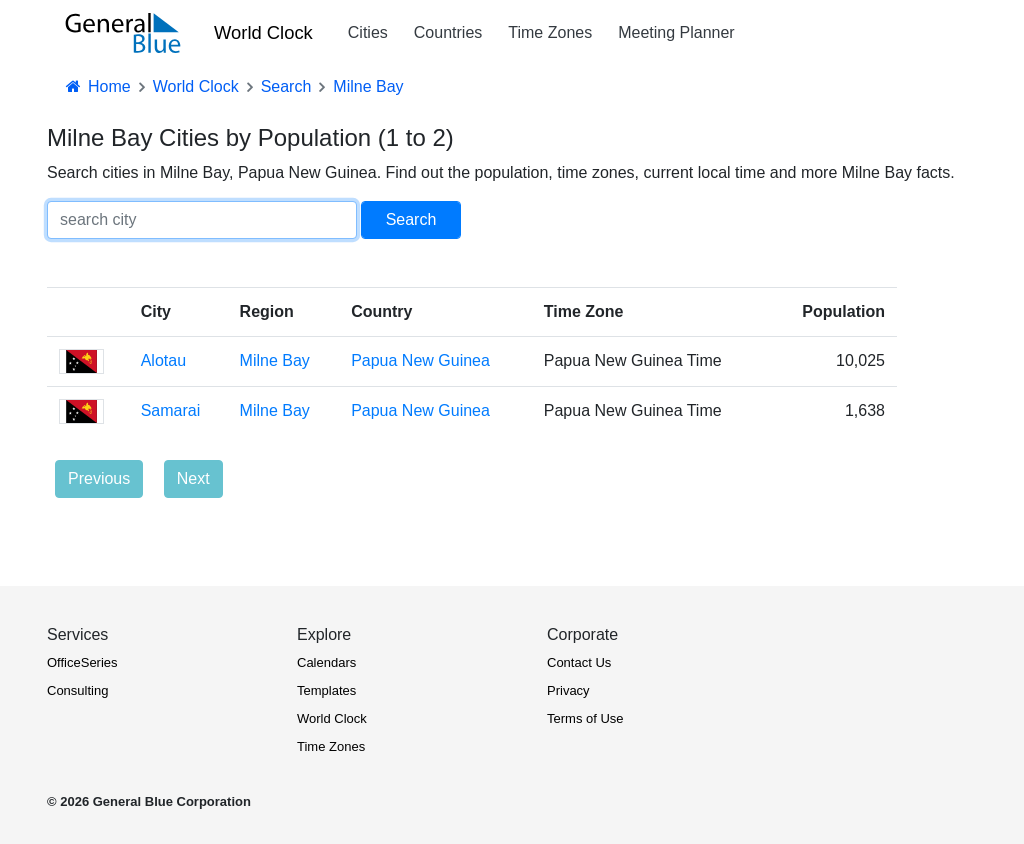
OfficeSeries (82, 662)
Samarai (171, 410)
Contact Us (579, 662)
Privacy (568, 690)
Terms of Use (585, 718)
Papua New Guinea (420, 360)
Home (97, 86)
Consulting (77, 690)
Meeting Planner (676, 32)
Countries (448, 32)
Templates (326, 690)
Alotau (163, 360)
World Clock (263, 32)
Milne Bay (275, 360)
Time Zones (550, 32)
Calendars (326, 662)
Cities (368, 32)
